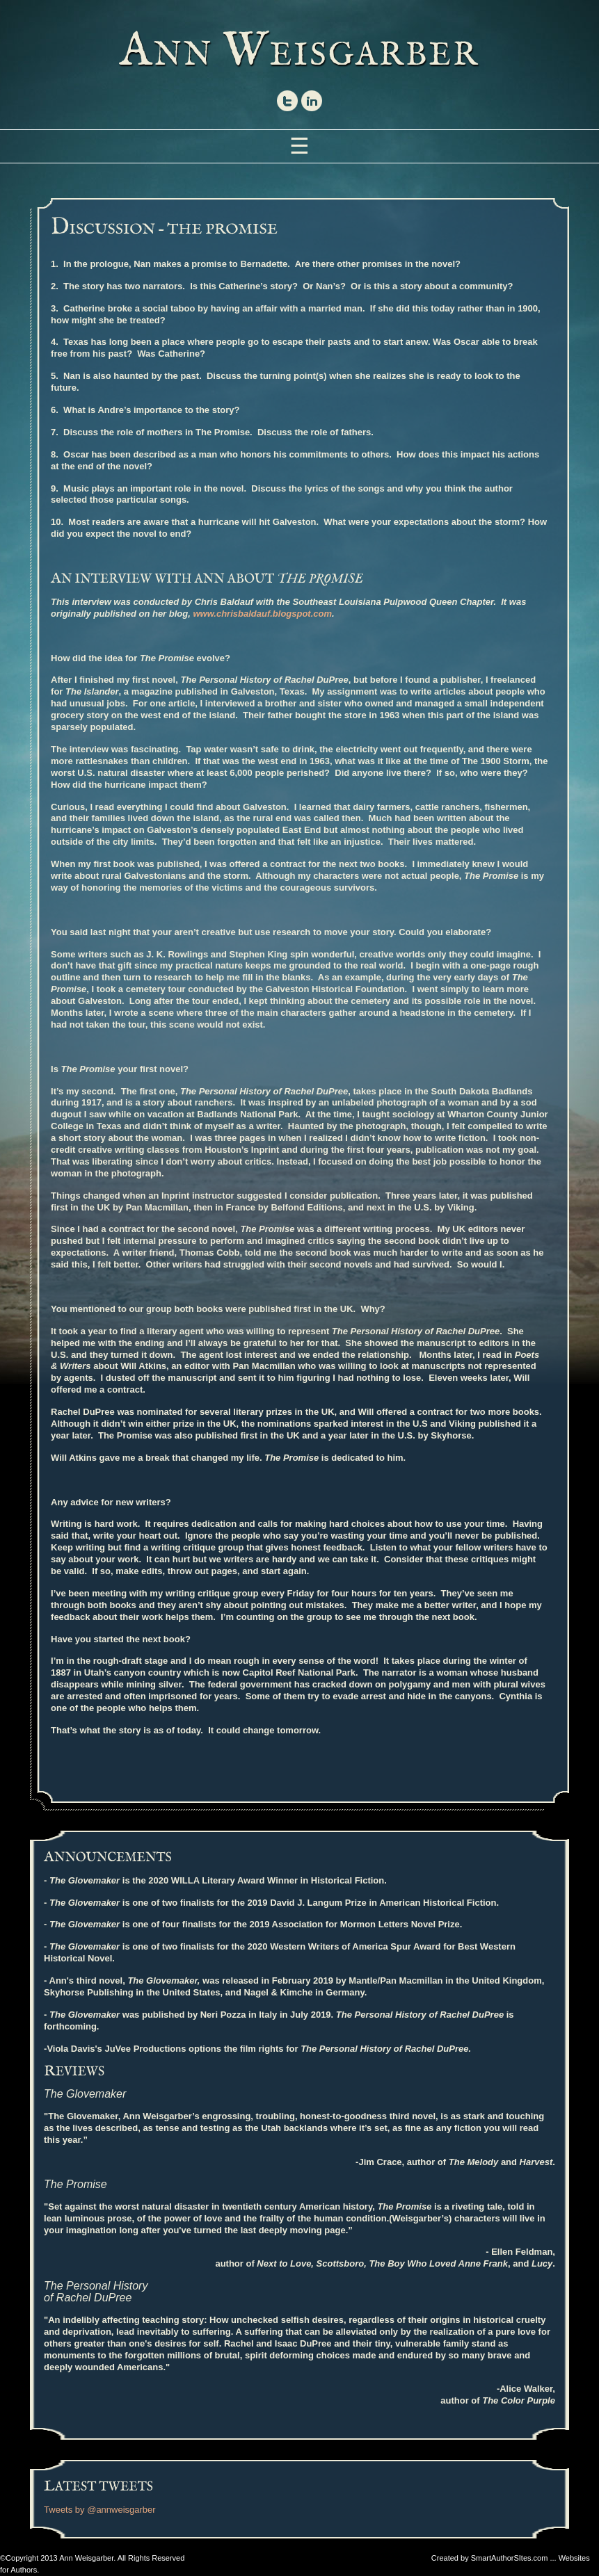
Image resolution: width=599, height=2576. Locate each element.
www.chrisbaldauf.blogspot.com (262, 613)
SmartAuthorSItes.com (509, 2558)
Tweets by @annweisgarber (100, 2509)
